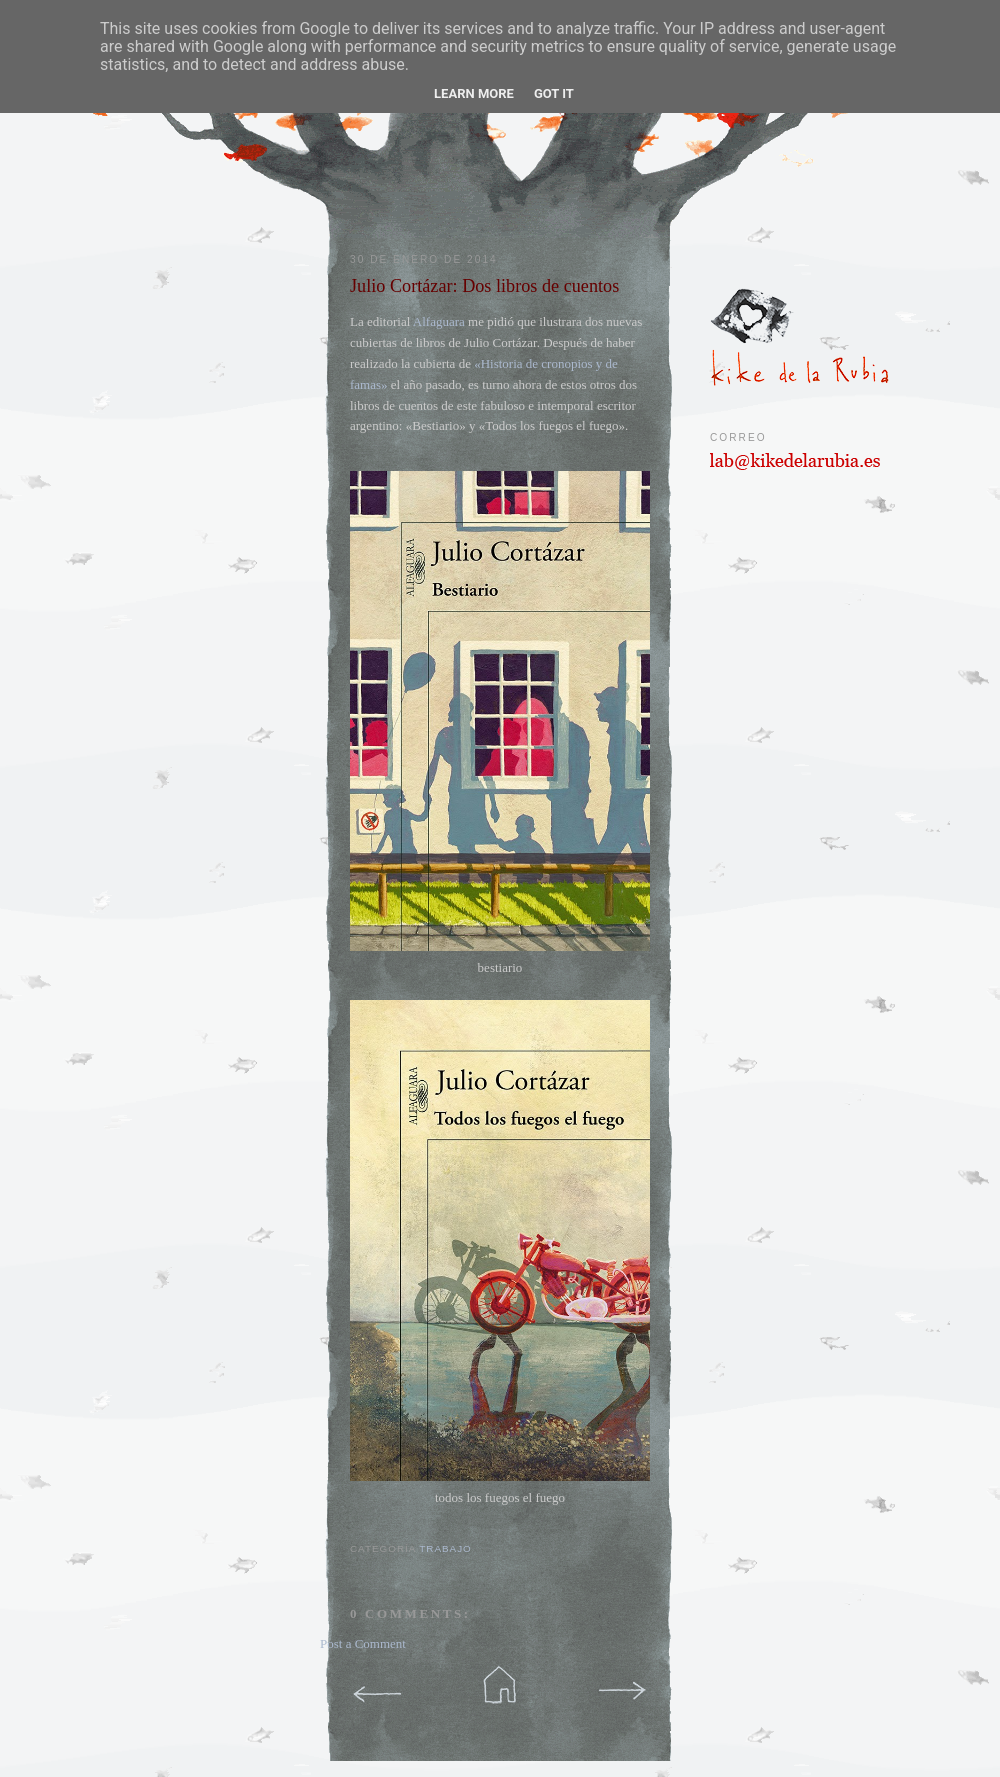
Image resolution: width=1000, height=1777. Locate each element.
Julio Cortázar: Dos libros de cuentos (484, 286)
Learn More (474, 93)
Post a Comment (363, 1643)
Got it (554, 93)
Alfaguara (439, 321)
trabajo (445, 1548)
